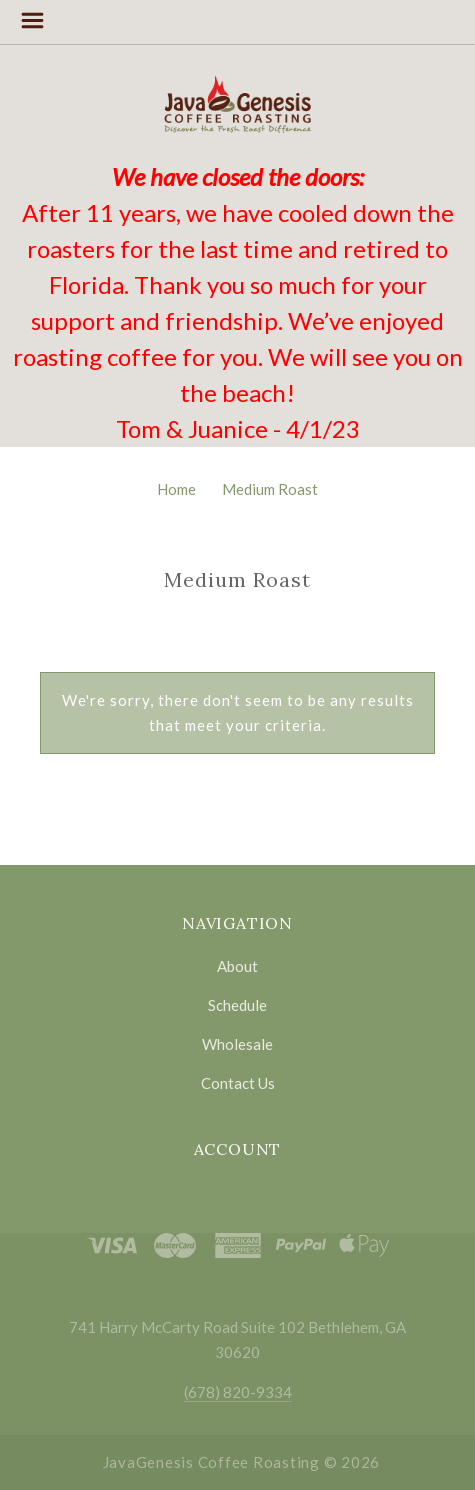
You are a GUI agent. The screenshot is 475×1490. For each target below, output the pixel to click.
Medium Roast (270, 489)
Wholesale (237, 1044)
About (237, 966)
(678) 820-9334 (238, 1392)
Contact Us (238, 1082)
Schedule (237, 1005)
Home (176, 489)
